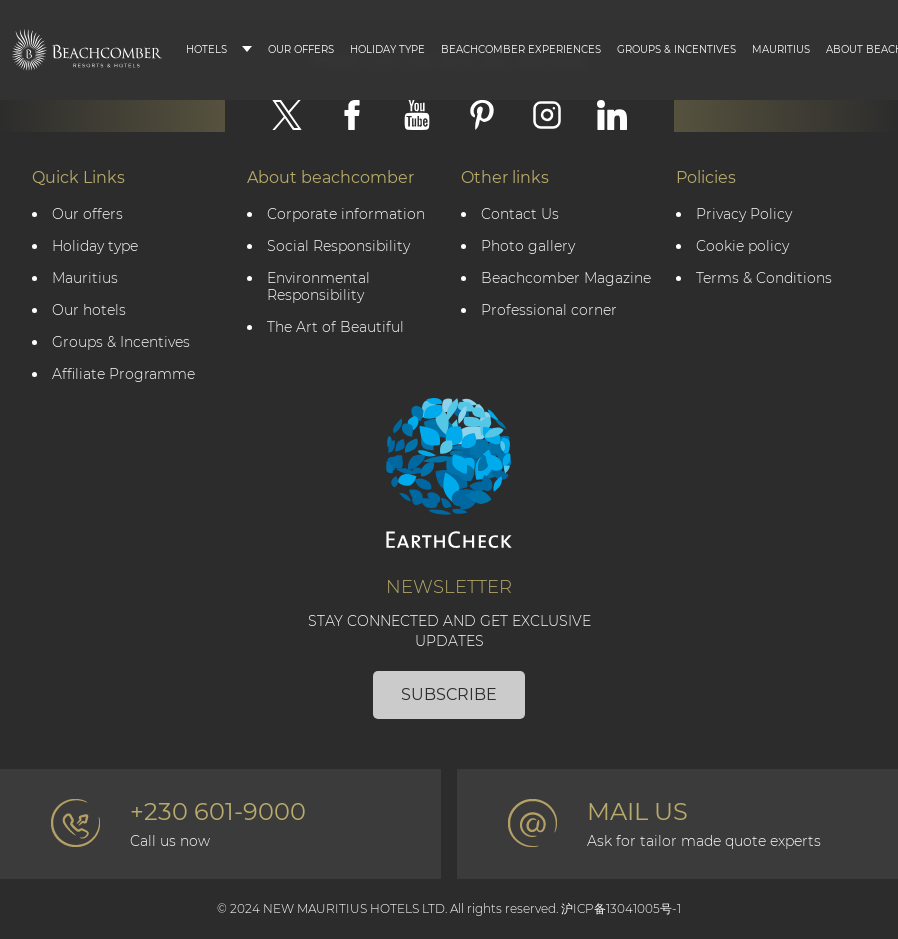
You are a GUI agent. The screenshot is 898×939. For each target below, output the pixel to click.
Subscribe (449, 694)
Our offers (87, 214)
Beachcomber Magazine (566, 278)
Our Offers (301, 49)
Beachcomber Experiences (521, 49)
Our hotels (89, 310)
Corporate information (346, 214)
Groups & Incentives (676, 49)
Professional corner (549, 310)
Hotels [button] (206, 49)
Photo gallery (528, 246)
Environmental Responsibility (318, 287)
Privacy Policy (744, 214)
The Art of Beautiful (335, 327)
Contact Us (520, 214)
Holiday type (387, 49)
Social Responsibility (338, 246)
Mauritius (781, 49)
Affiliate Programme (123, 374)
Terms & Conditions (764, 278)
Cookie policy (742, 246)
